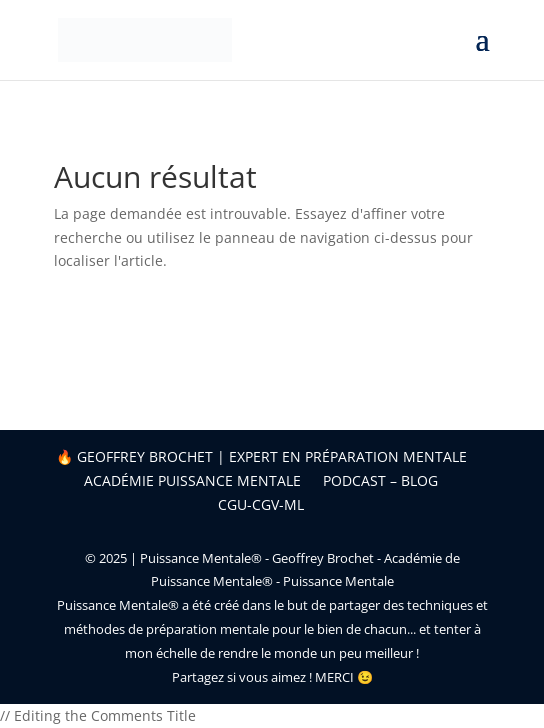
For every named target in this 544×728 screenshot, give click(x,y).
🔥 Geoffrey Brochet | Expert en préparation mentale (261, 456)
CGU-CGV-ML (261, 504)
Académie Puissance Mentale (192, 480)
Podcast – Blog (380, 480)
